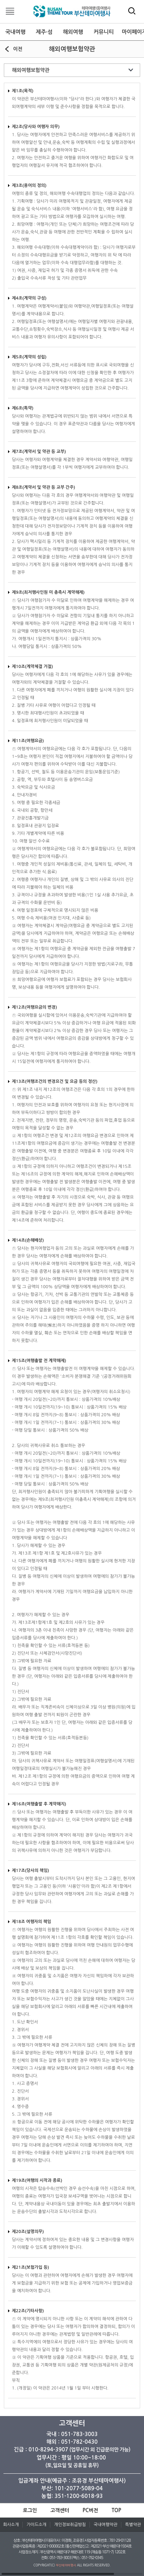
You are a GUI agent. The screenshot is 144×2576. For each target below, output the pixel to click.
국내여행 (15, 32)
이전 (17, 49)
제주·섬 (44, 32)
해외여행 (73, 32)
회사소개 (11, 2525)
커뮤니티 (104, 32)
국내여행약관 (106, 2525)
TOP (116, 2510)
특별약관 (133, 2525)
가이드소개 (36, 2525)
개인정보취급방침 (70, 2525)
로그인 (30, 2510)
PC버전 (90, 2510)
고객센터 (59, 2510)
